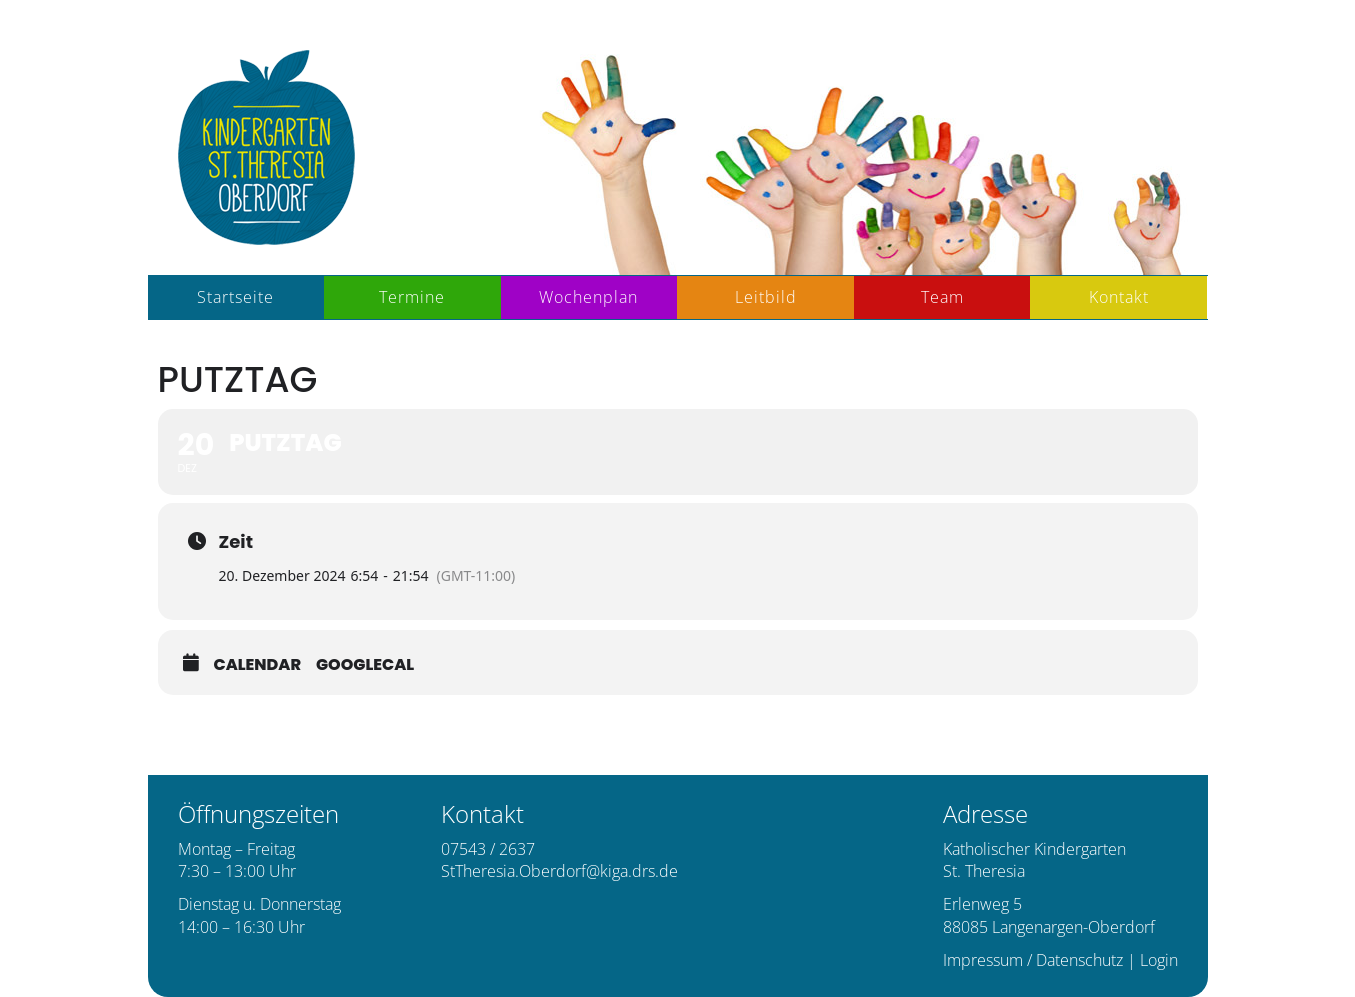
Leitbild (766, 297)
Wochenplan (588, 297)
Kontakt (1119, 297)
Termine (412, 297)
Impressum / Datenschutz (1033, 960)
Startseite (235, 297)
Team (942, 297)
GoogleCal (365, 665)
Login (1159, 960)
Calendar (258, 665)
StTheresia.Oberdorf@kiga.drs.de (559, 871)
